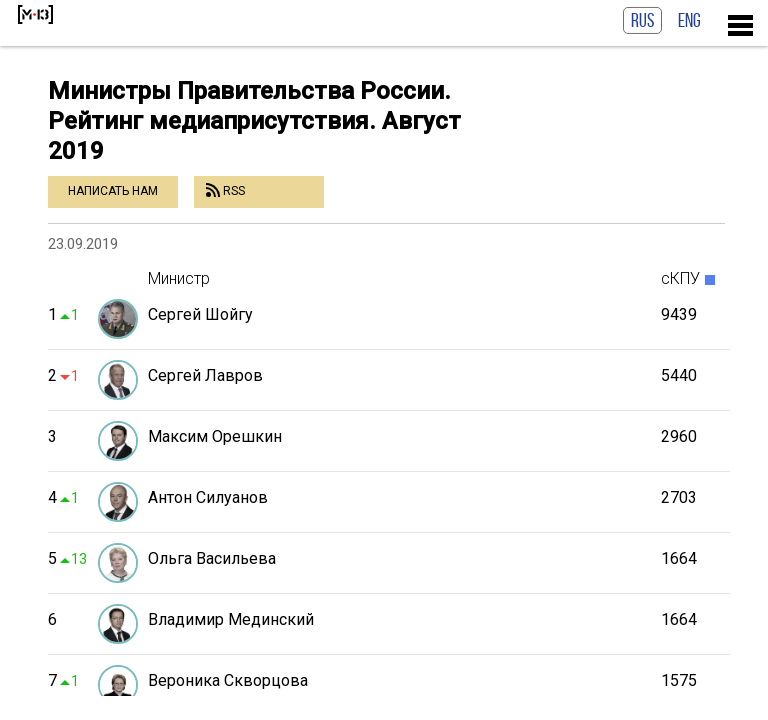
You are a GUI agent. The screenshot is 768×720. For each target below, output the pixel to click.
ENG (689, 20)
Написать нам (113, 191)
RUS (642, 20)
